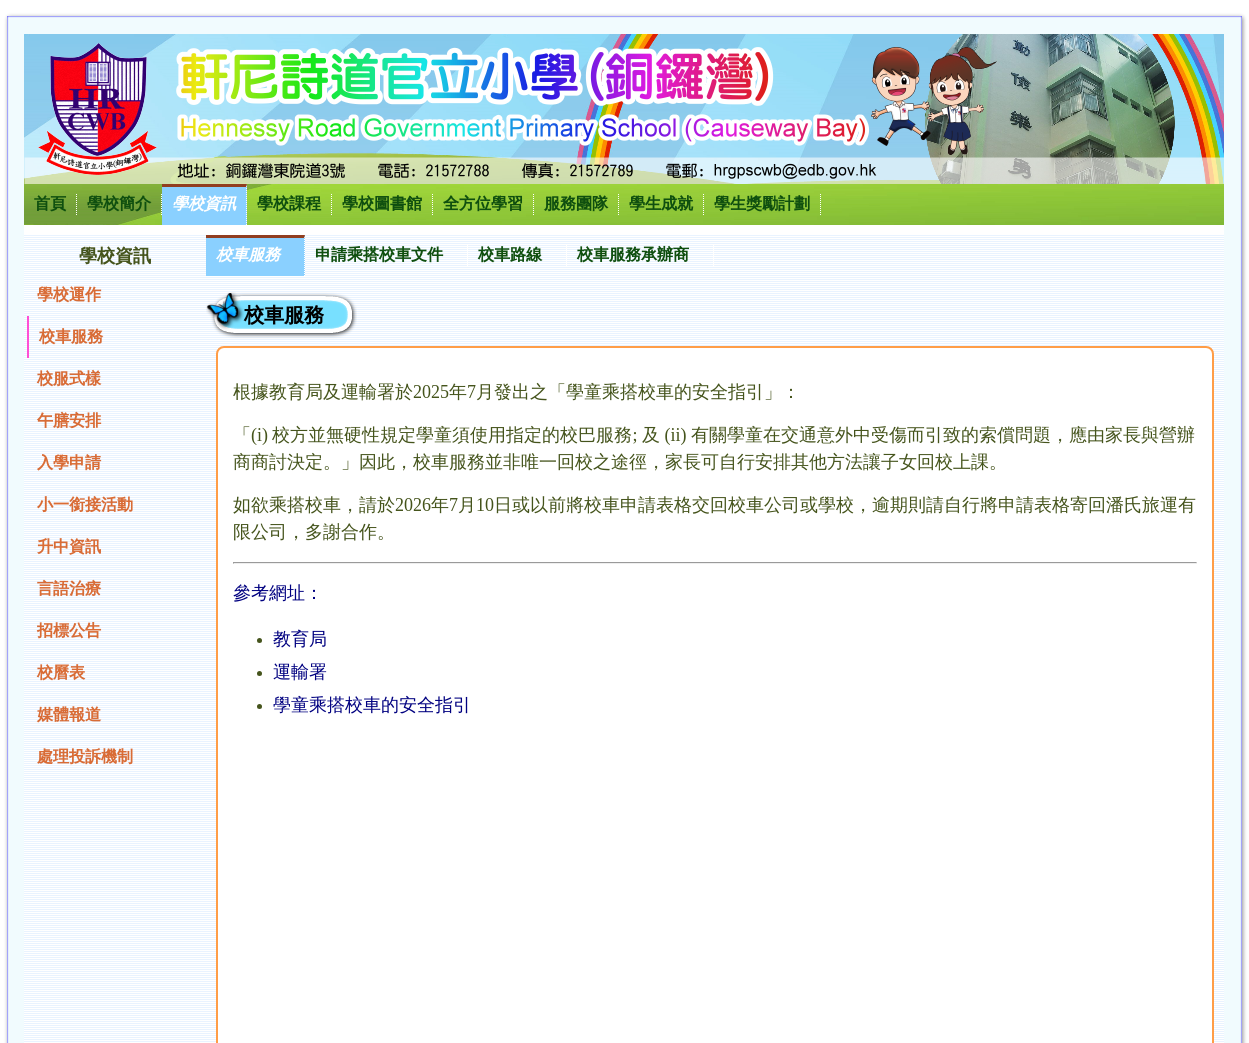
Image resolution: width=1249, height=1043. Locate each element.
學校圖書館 (382, 203)
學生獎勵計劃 (762, 203)
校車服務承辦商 (633, 254)
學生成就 (661, 203)
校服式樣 (69, 378)
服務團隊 (576, 203)
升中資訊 (69, 546)
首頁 (50, 203)
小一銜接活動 (85, 504)
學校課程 (289, 203)
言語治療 (69, 588)
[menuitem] (255, 255)
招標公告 (69, 630)
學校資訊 (204, 203)
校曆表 (61, 672)
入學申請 (69, 462)
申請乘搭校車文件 (379, 254)
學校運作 (69, 294)
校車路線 (510, 254)
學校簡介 (119, 203)
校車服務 (71, 336)
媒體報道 (69, 714)
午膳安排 (69, 420)
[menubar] (460, 255)
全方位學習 (483, 203)
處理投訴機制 (85, 756)
